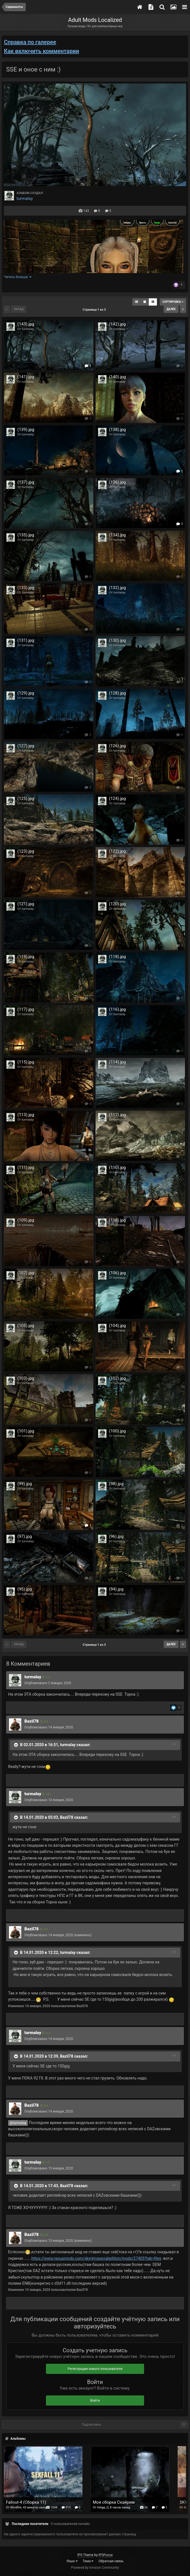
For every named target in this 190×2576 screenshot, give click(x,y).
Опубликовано (47, 1683)
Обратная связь (110, 2561)
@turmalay (18, 2123)
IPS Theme (85, 2555)
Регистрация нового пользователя (95, 2369)
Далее (171, 309)
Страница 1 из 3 (95, 309)
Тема (88, 2561)
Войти (95, 2400)
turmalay (25, 198)
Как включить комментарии (41, 51)
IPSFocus (106, 2555)
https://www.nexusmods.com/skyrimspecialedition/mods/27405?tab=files (96, 2258)
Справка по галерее (30, 42)
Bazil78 (31, 1721)
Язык (72, 2561)
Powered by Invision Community (95, 2568)
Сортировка (173, 301)
